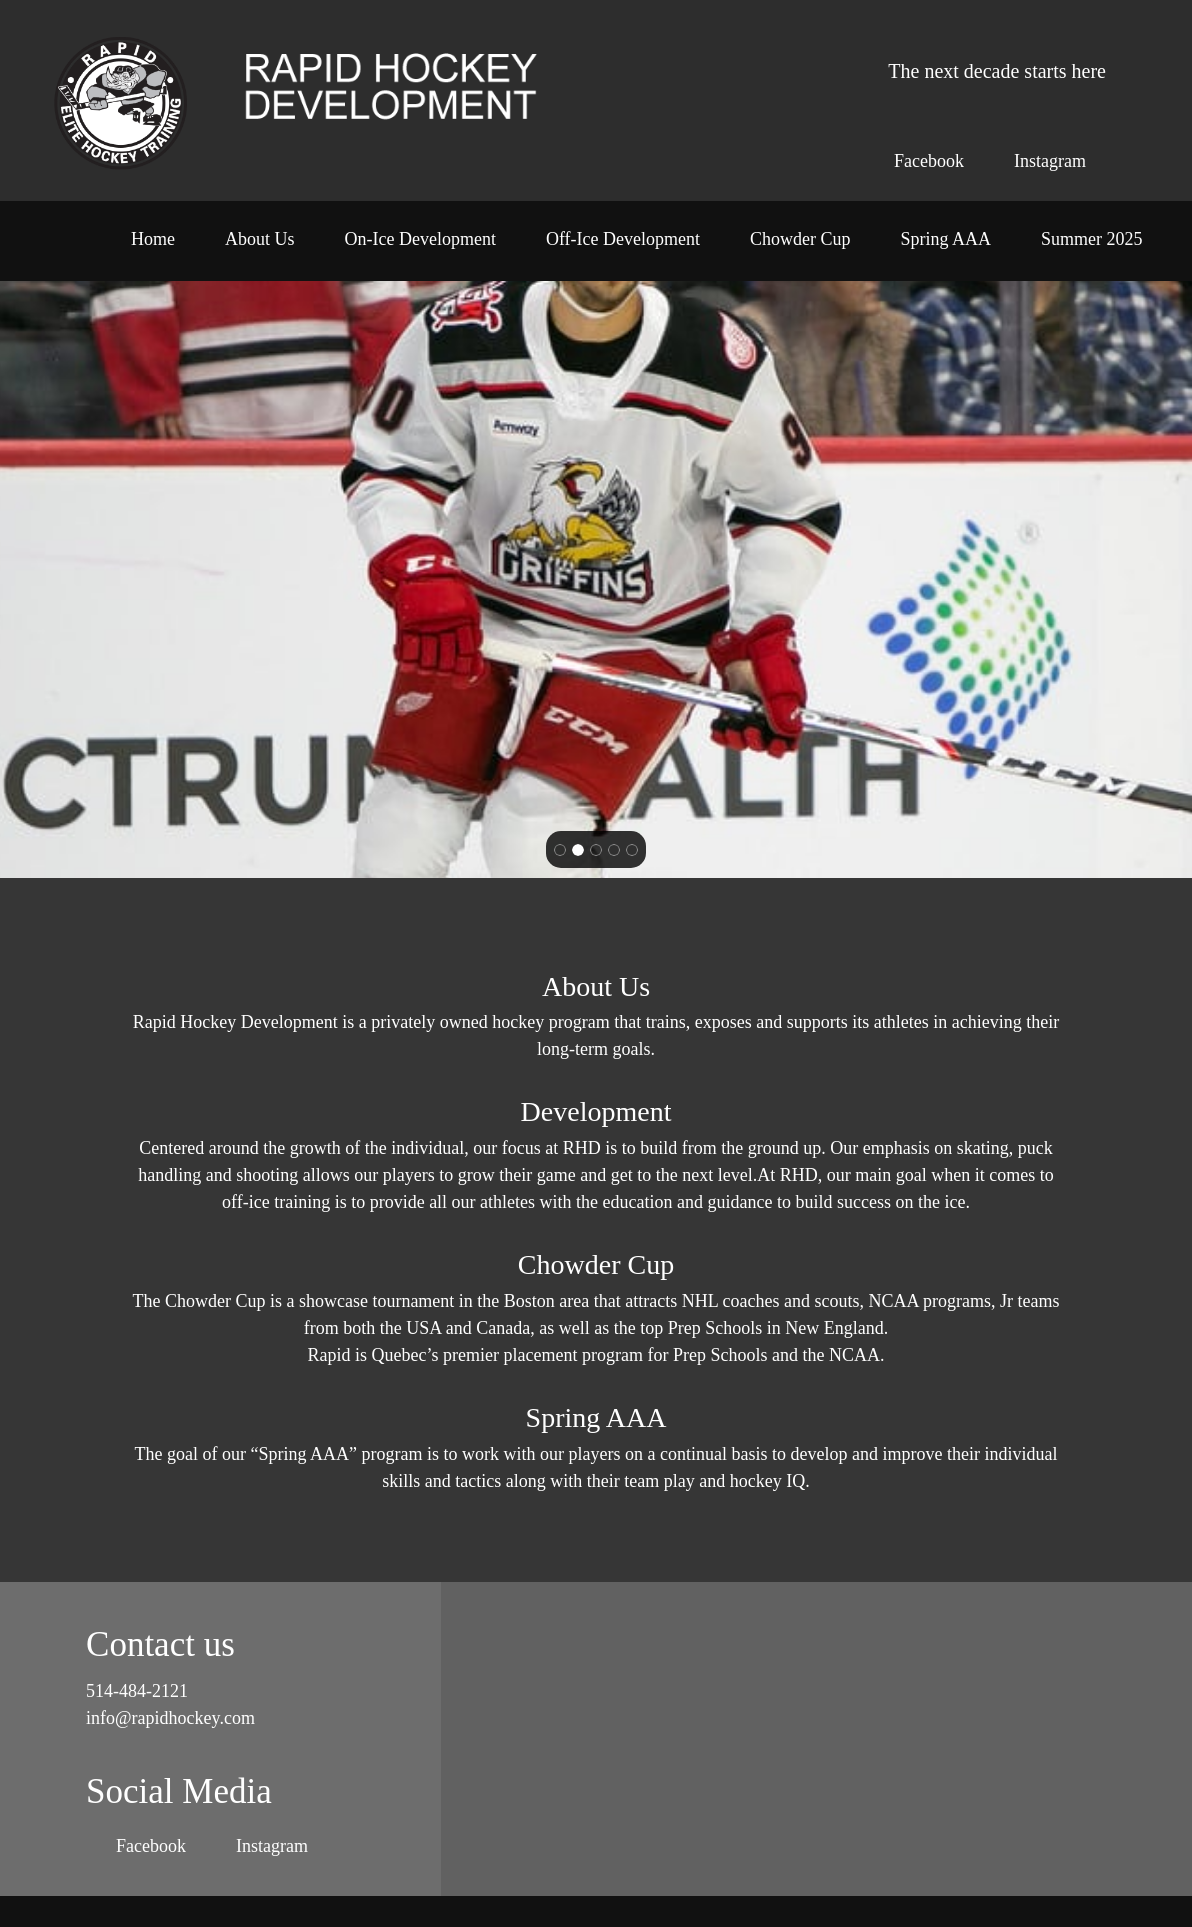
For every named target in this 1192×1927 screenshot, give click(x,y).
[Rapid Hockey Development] (121, 101)
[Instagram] (1045, 161)
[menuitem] (153, 246)
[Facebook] (924, 161)
